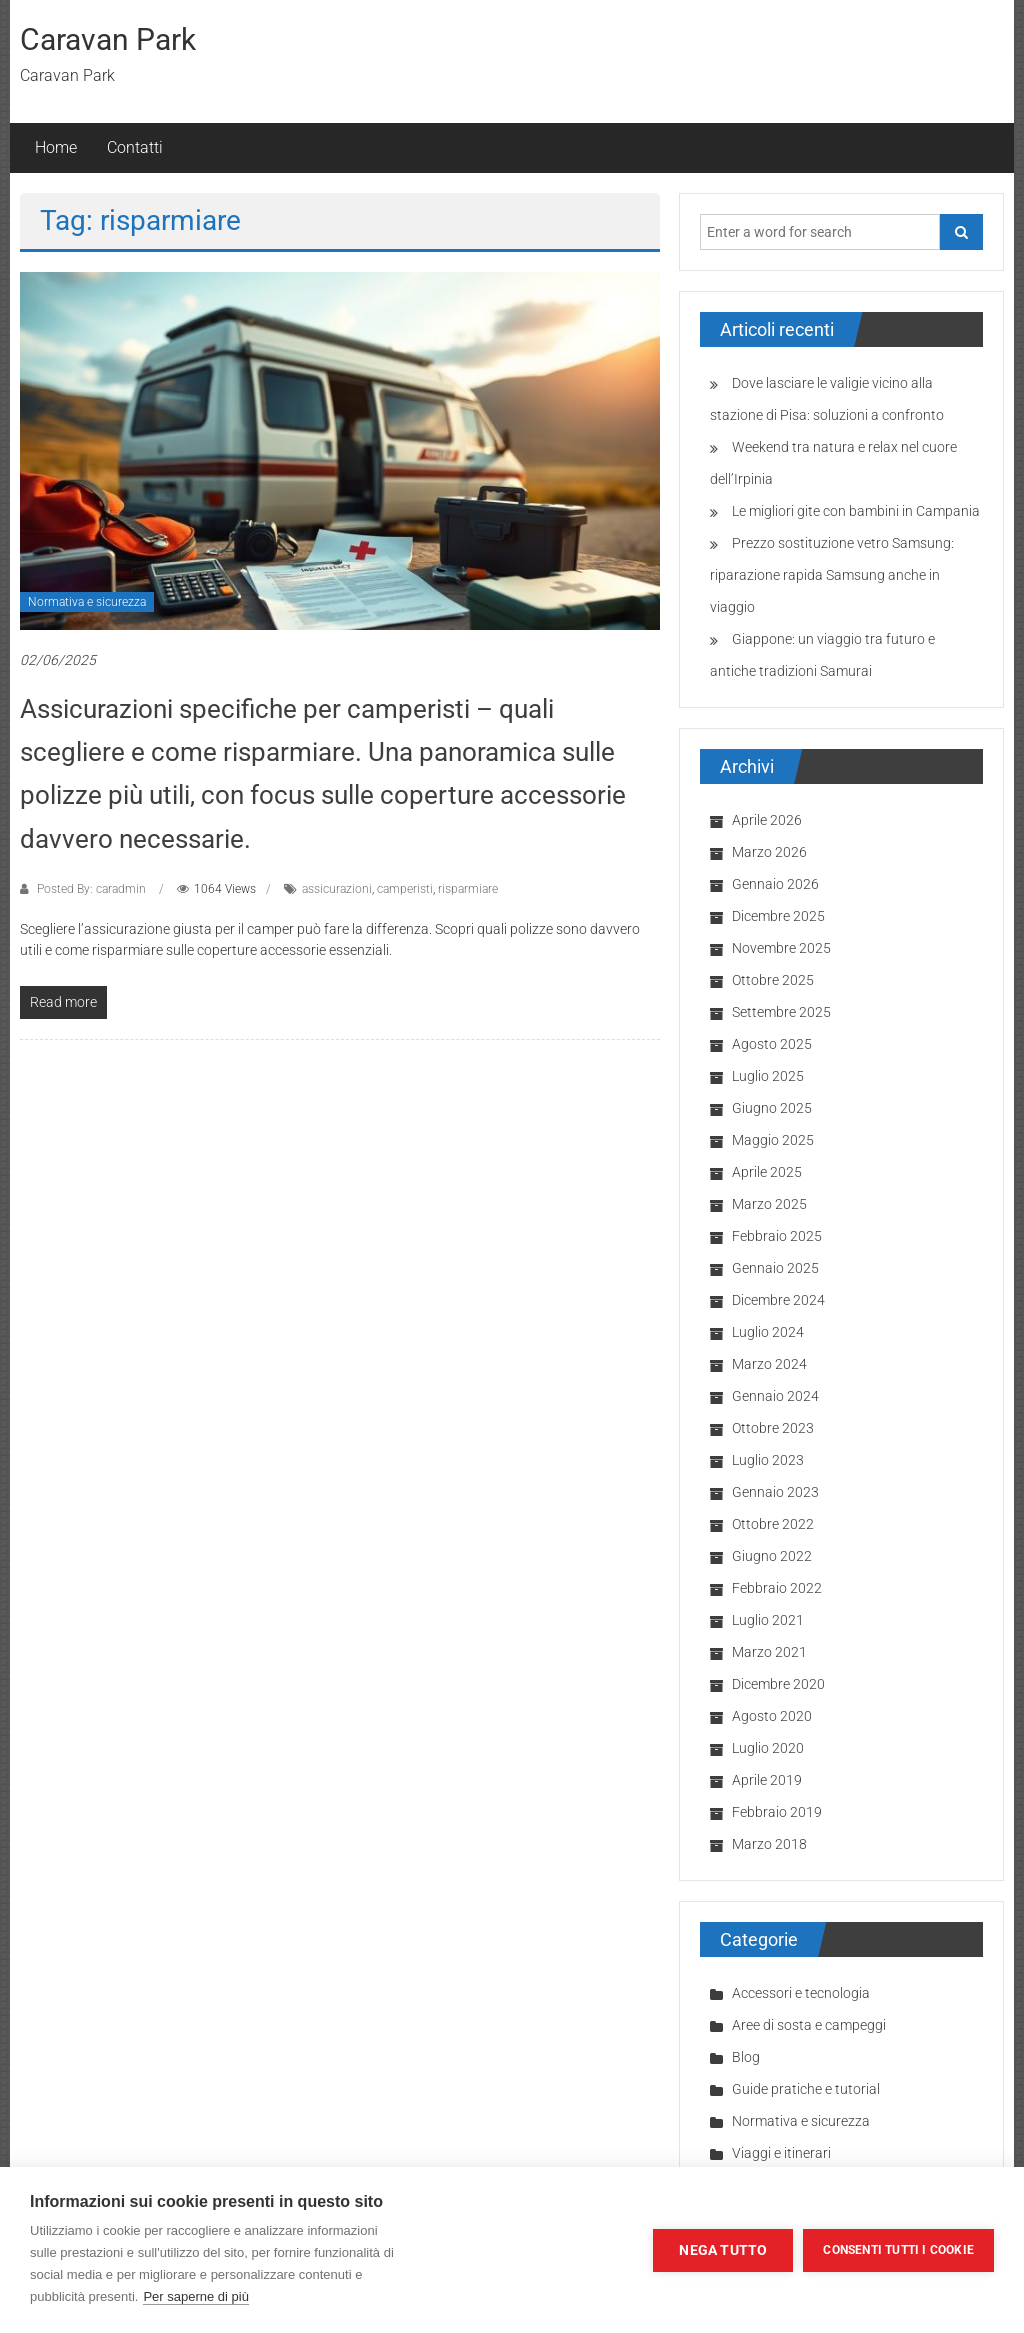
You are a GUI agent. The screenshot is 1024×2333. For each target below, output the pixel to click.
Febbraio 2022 (777, 1588)
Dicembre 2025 (778, 916)
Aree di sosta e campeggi (809, 2025)
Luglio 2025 (768, 1076)
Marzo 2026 (769, 852)
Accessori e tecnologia (801, 1993)
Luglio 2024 (768, 1332)
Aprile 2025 (767, 1172)
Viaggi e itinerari (781, 2153)
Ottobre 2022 (773, 1524)
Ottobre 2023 (773, 1428)
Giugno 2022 (772, 1556)
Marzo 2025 (769, 1204)
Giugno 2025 (772, 1108)
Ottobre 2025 (773, 980)
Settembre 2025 (781, 1012)
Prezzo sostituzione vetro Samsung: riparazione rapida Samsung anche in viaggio (832, 575)
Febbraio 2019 (777, 1812)
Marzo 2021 (769, 1652)
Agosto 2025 (772, 1044)
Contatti (135, 147)
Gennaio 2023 (775, 1492)
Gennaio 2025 (775, 1268)
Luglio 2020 (768, 1748)
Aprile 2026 (767, 820)
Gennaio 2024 (775, 1396)
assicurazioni (337, 889)
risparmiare (468, 889)
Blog (746, 2057)
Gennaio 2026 (775, 884)
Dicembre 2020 (778, 1684)
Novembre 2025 (781, 948)
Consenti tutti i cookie (898, 2250)
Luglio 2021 (768, 1620)
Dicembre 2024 (778, 1300)
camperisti (405, 889)
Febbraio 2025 (777, 1236)
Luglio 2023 (768, 1460)
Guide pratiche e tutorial (806, 2089)
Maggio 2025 (773, 1140)
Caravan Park (108, 39)
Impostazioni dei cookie (546, 2250)
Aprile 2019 (767, 1780)
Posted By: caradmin (91, 889)
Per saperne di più (196, 2296)
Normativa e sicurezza (87, 602)
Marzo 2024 (769, 1364)
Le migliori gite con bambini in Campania (856, 511)
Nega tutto (723, 2250)
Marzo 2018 (769, 1844)
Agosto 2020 (772, 1716)
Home (56, 147)
